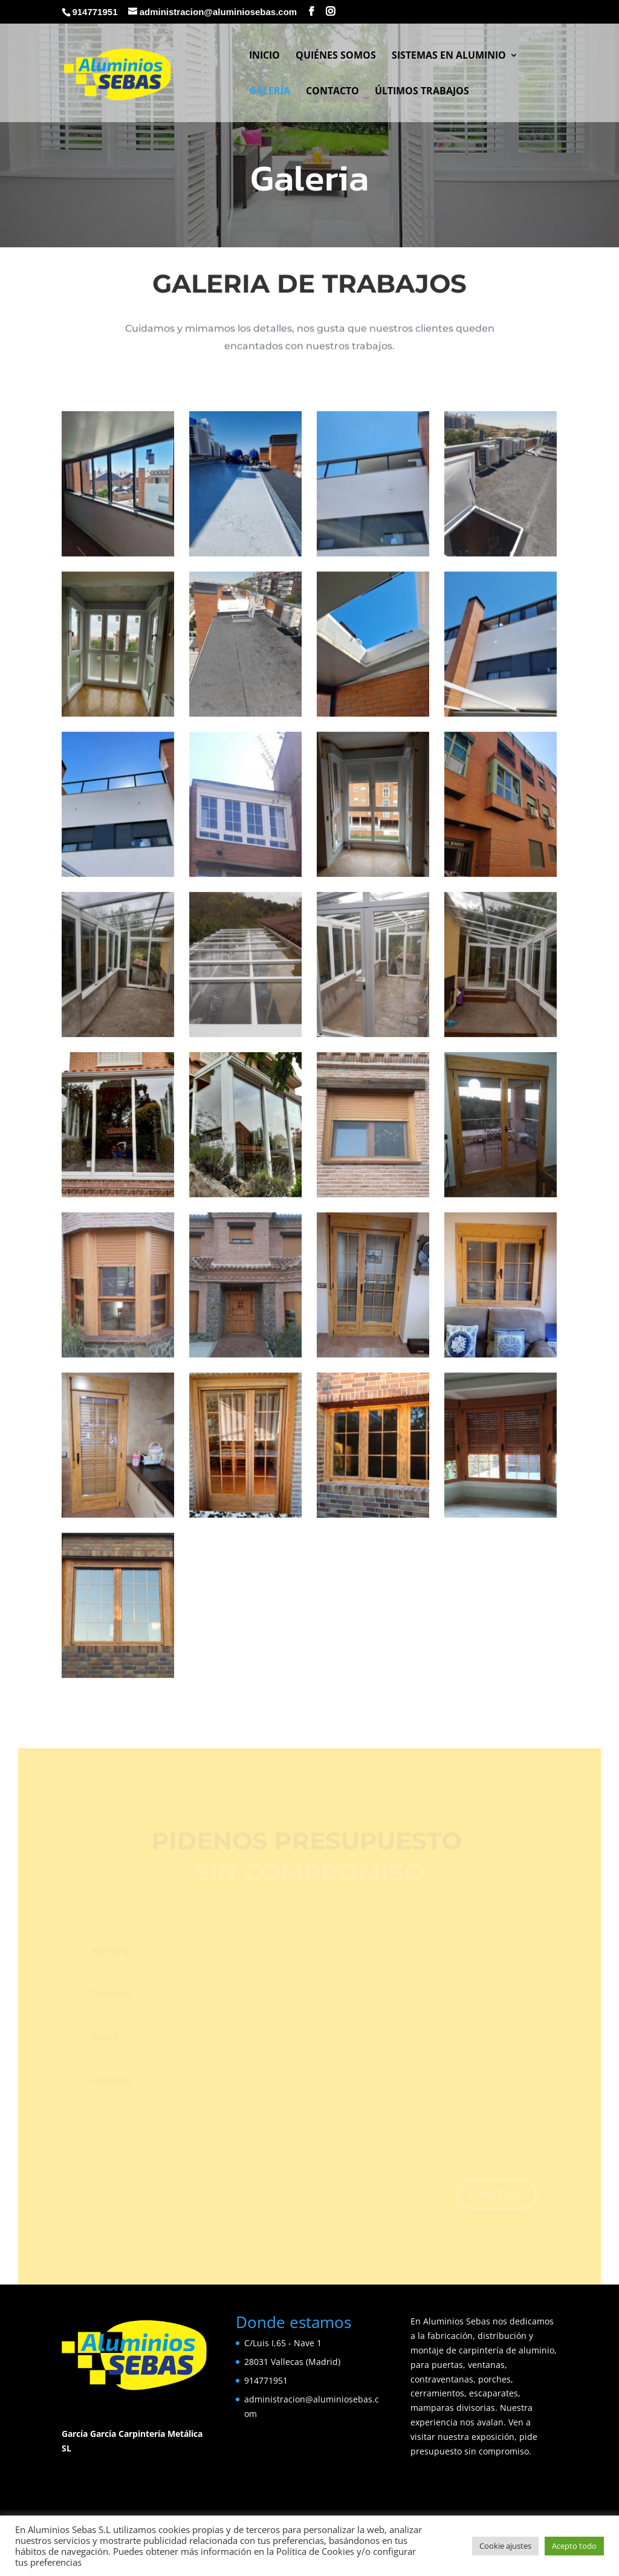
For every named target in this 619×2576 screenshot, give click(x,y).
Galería (269, 91)
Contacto (332, 91)
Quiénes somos (336, 56)
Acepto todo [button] (574, 2545)
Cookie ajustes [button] (505, 2545)
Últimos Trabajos (422, 91)
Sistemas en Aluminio (449, 56)
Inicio (264, 56)
